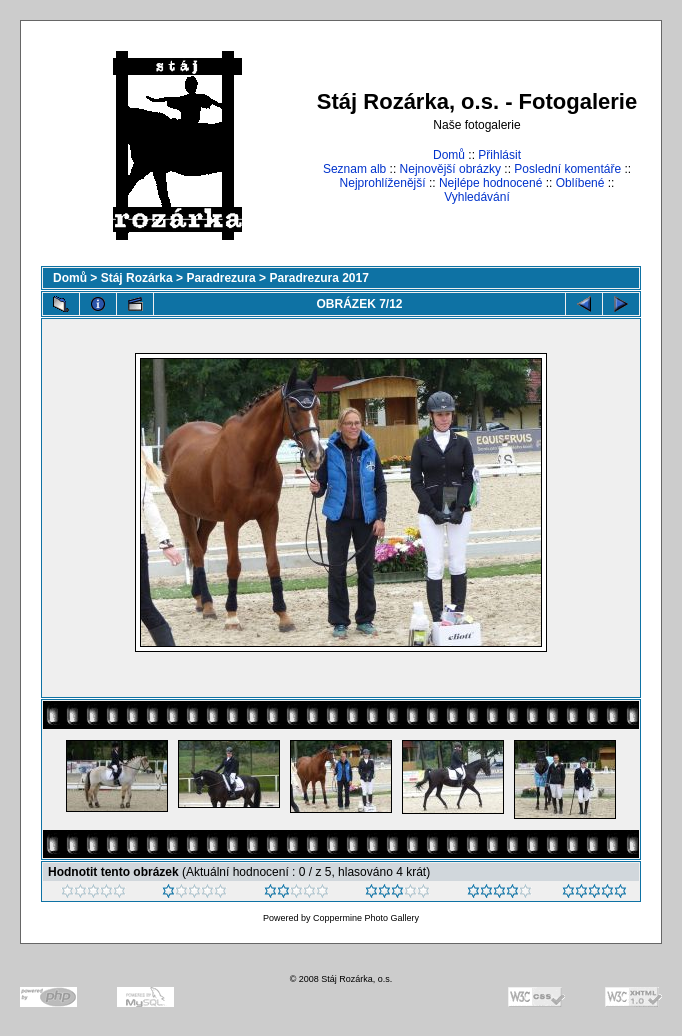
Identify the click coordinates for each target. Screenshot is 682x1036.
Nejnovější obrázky (450, 169)
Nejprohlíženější (383, 183)
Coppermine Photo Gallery (366, 918)
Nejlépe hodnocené (490, 183)
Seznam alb (354, 169)
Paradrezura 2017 (318, 278)
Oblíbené (580, 183)
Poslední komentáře (567, 169)
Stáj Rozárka (137, 278)
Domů (449, 155)
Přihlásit (499, 155)
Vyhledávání (477, 197)
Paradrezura (220, 278)
